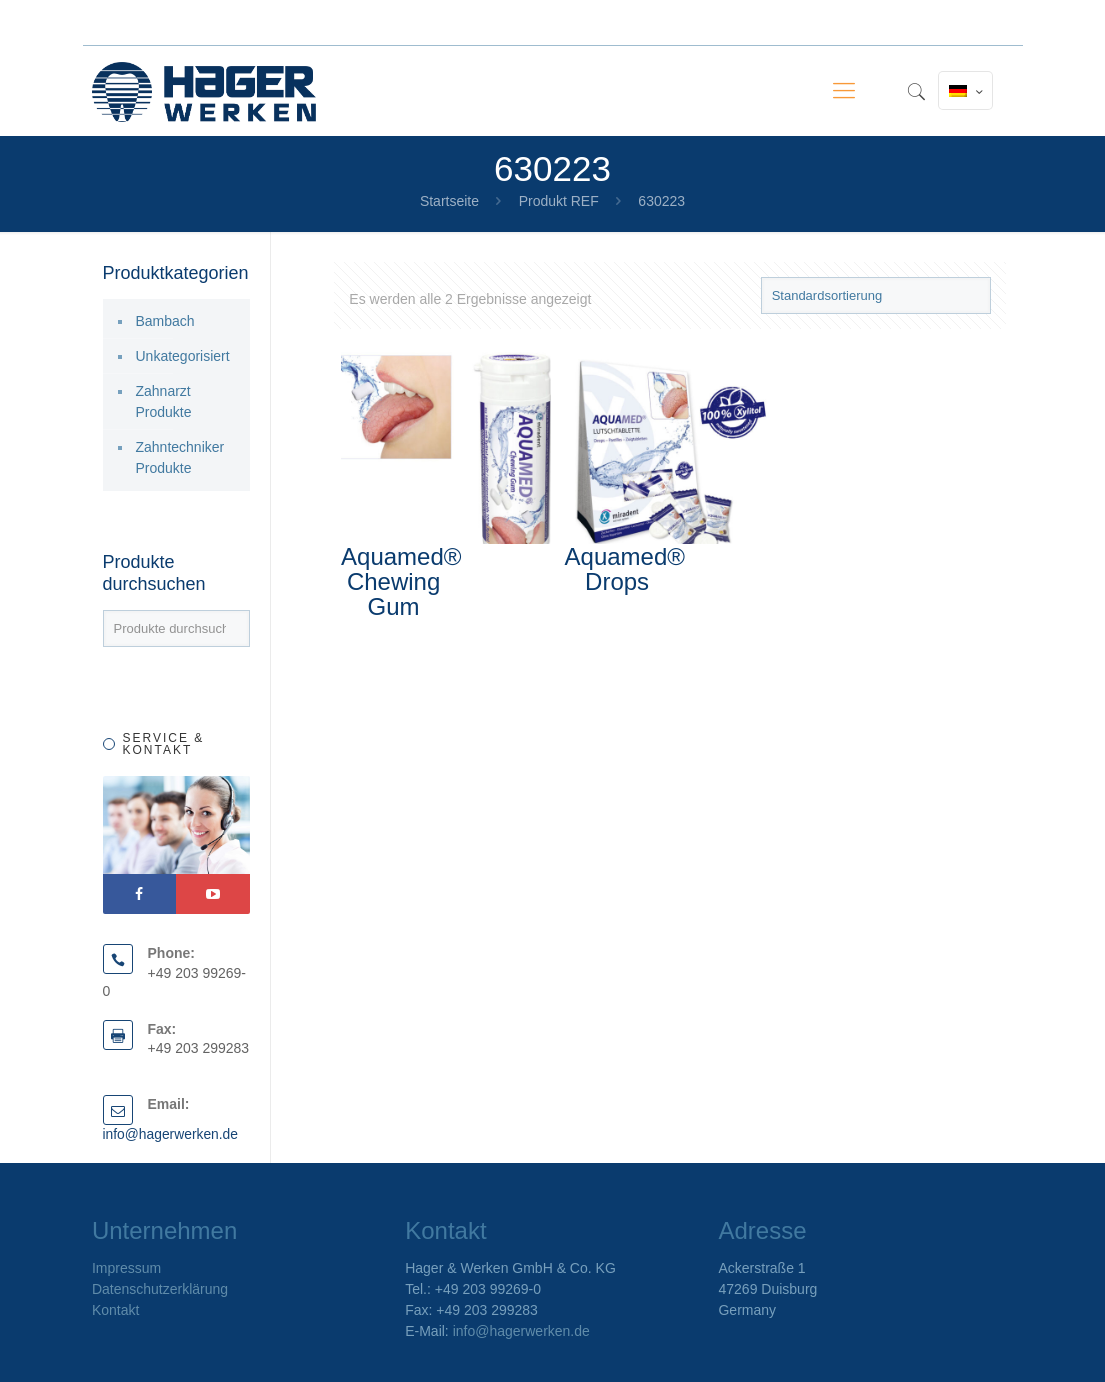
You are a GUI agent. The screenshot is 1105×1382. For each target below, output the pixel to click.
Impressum (126, 1268)
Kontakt (115, 1310)
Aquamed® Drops (625, 569)
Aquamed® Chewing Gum (401, 581)
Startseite (449, 201)
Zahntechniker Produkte (180, 457)
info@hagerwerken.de (171, 1134)
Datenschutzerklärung (160, 1289)
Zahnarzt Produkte (164, 401)
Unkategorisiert (183, 356)
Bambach (165, 321)
